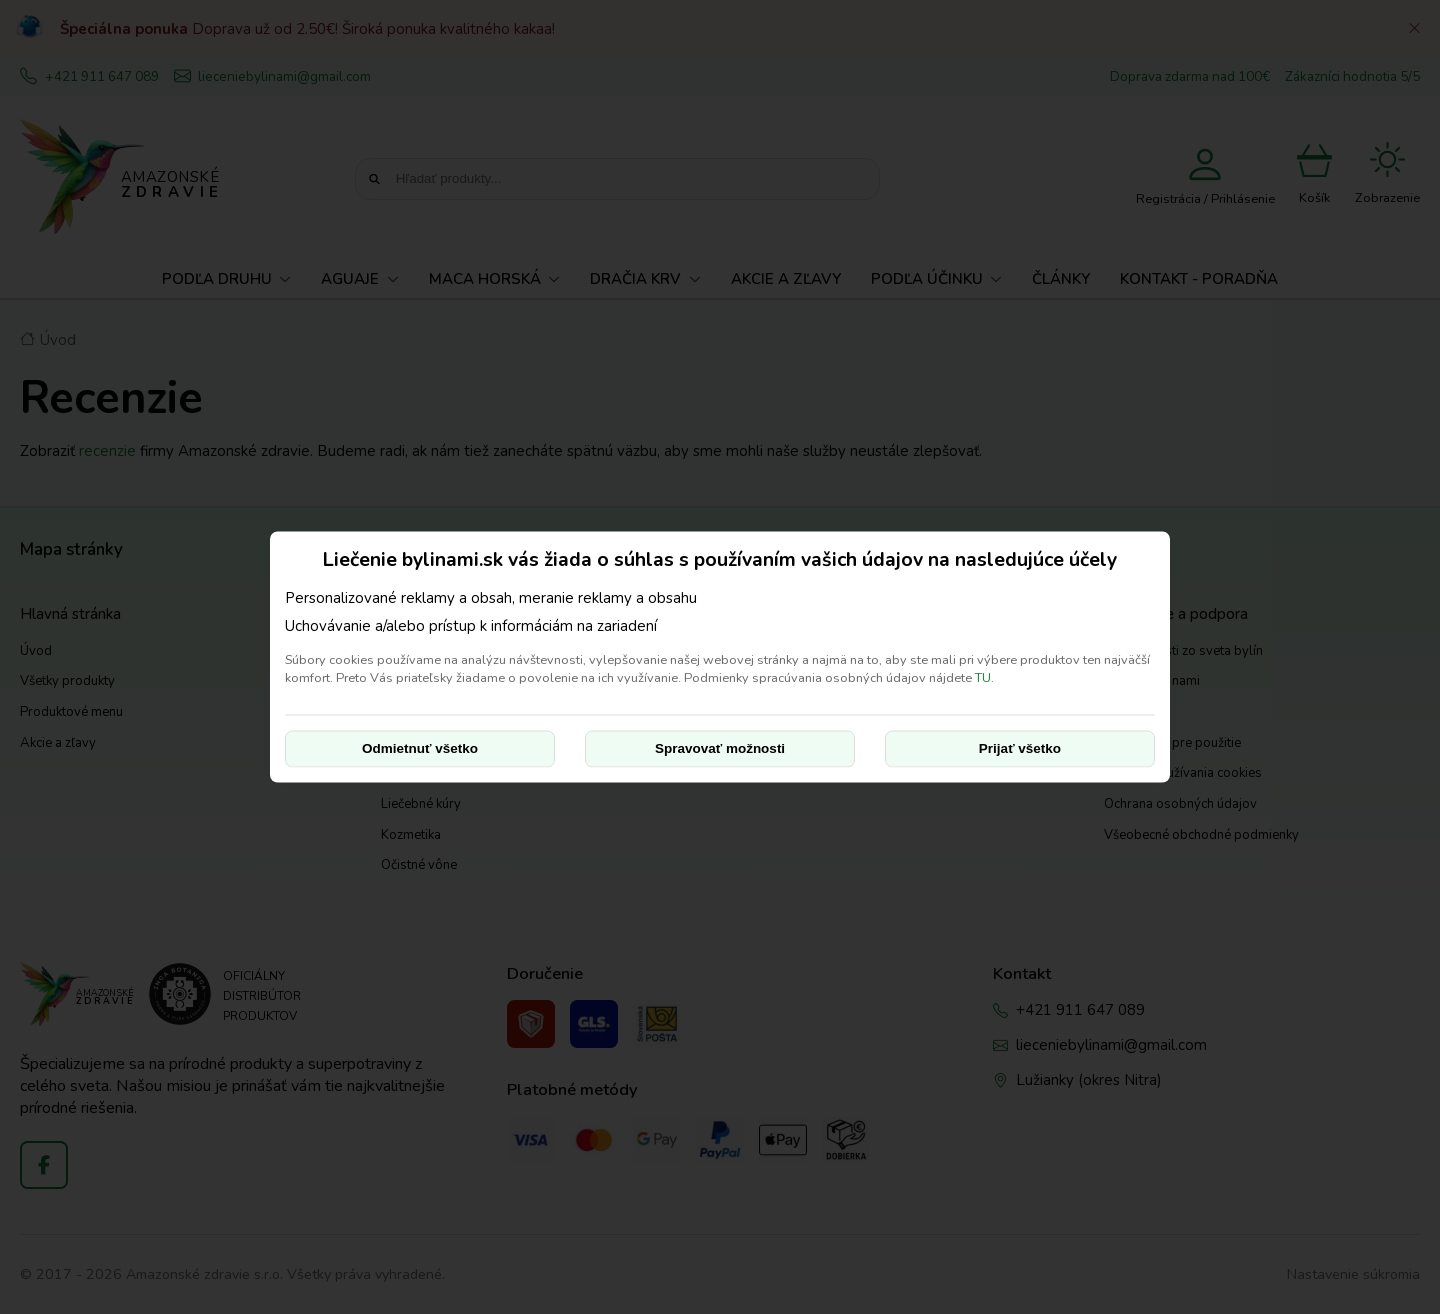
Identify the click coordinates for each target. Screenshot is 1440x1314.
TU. (984, 678)
